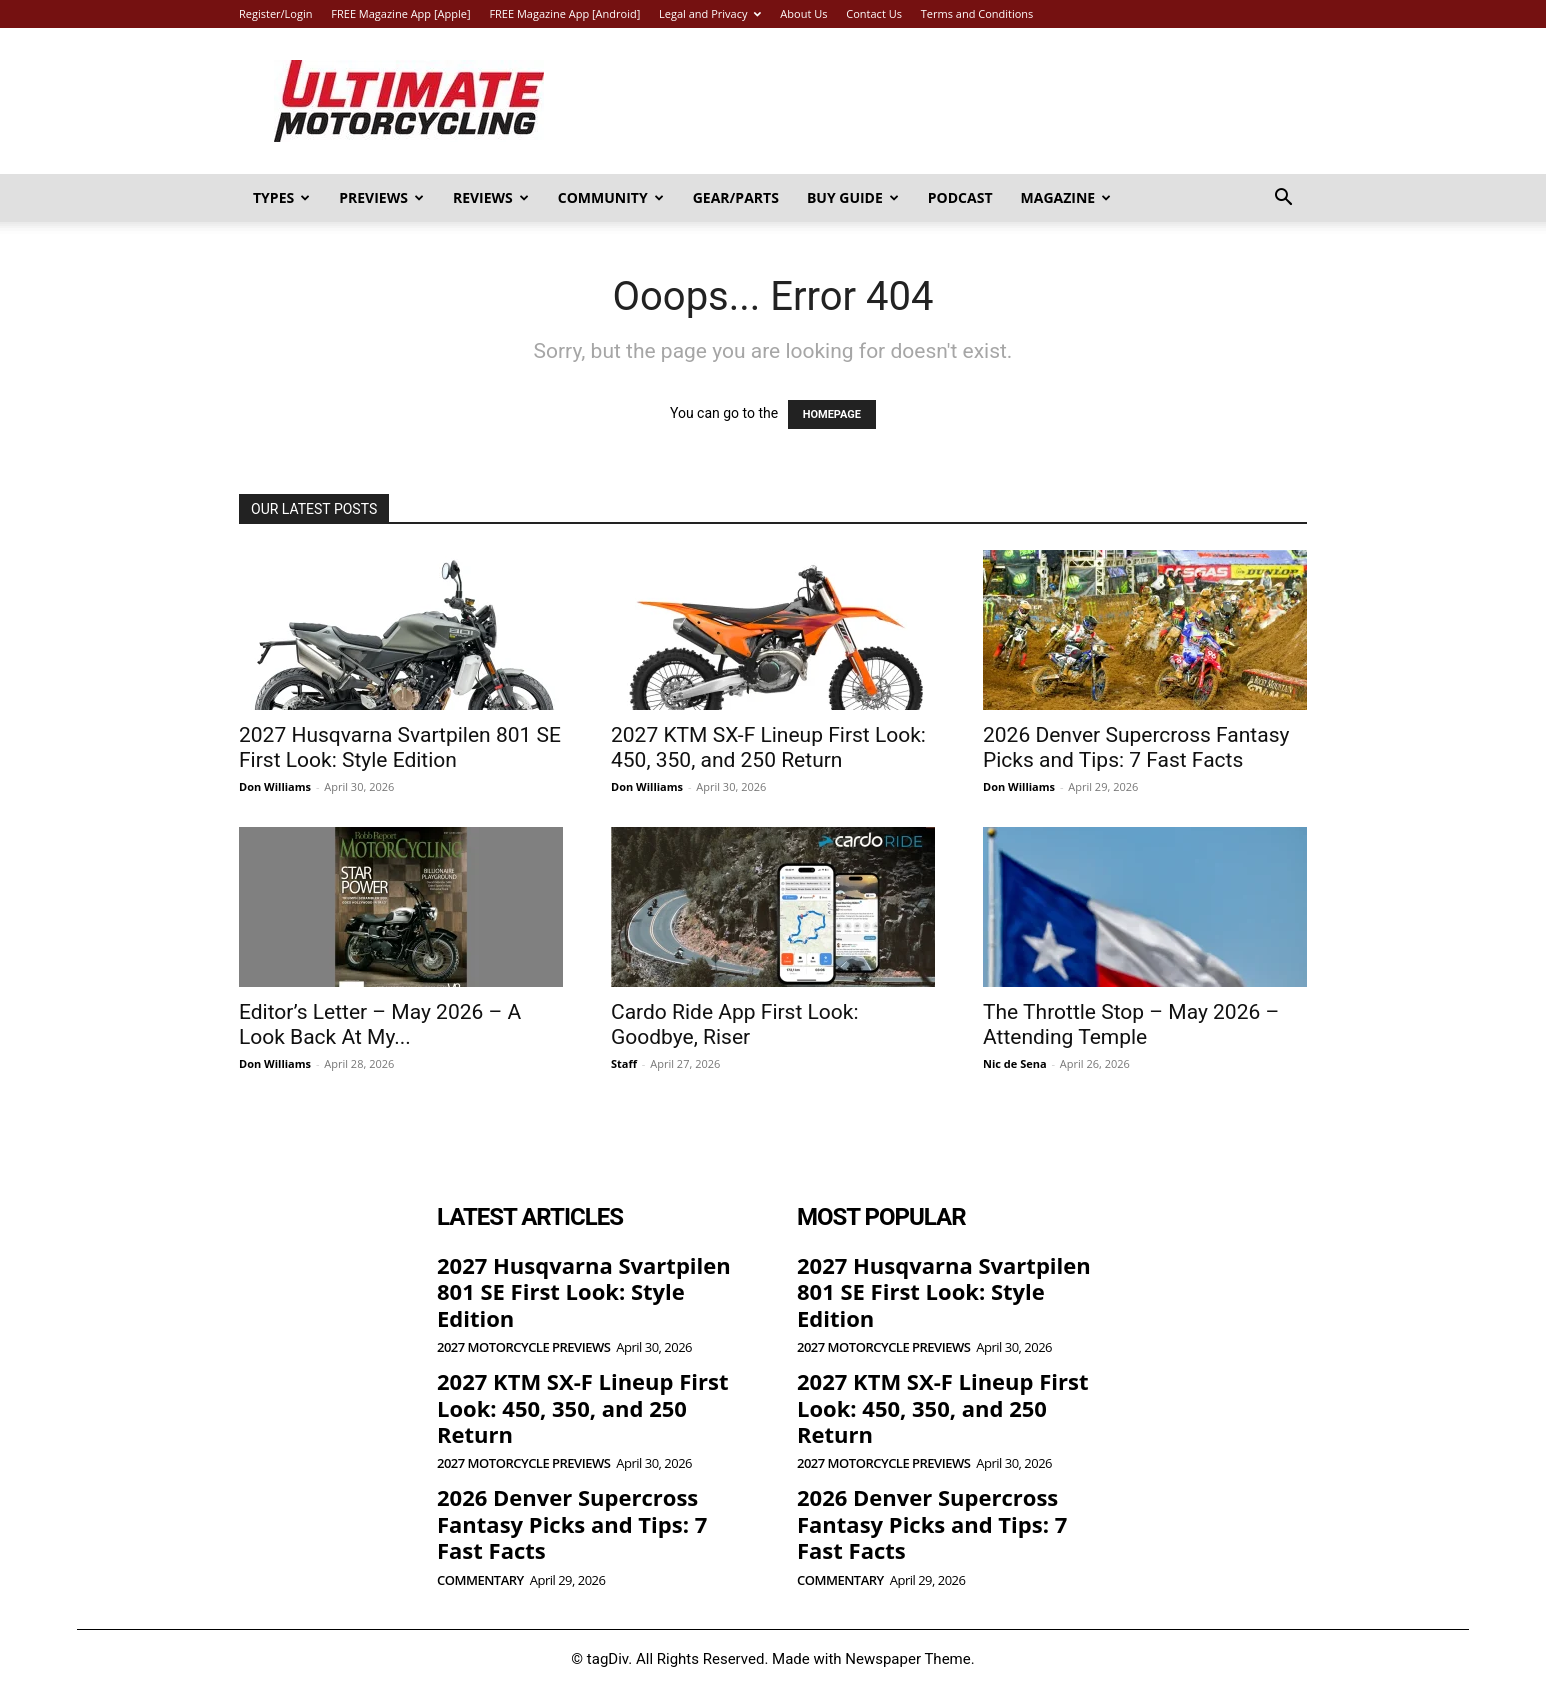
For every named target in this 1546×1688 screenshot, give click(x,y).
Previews (381, 197)
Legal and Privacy (710, 13)
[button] (1283, 199)
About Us (803, 13)
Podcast (960, 197)
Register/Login (275, 13)
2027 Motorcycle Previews (523, 1347)
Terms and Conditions (977, 13)
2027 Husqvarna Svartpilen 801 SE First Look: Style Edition (400, 747)
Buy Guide (853, 197)
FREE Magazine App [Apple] (400, 13)
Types (281, 197)
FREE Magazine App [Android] (564, 13)
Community (611, 197)
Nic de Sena (1015, 1063)
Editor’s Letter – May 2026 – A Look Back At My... (380, 1024)
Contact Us (874, 13)
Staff (624, 1063)
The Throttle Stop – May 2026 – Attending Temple (1131, 1024)
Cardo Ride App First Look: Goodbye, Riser (735, 1024)
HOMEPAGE (832, 414)
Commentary (480, 1580)
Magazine (1066, 197)
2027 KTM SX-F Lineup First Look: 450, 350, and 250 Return (768, 747)
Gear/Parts (736, 197)
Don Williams (275, 786)
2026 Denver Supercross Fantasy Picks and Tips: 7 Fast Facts (1136, 747)
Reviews (491, 197)
